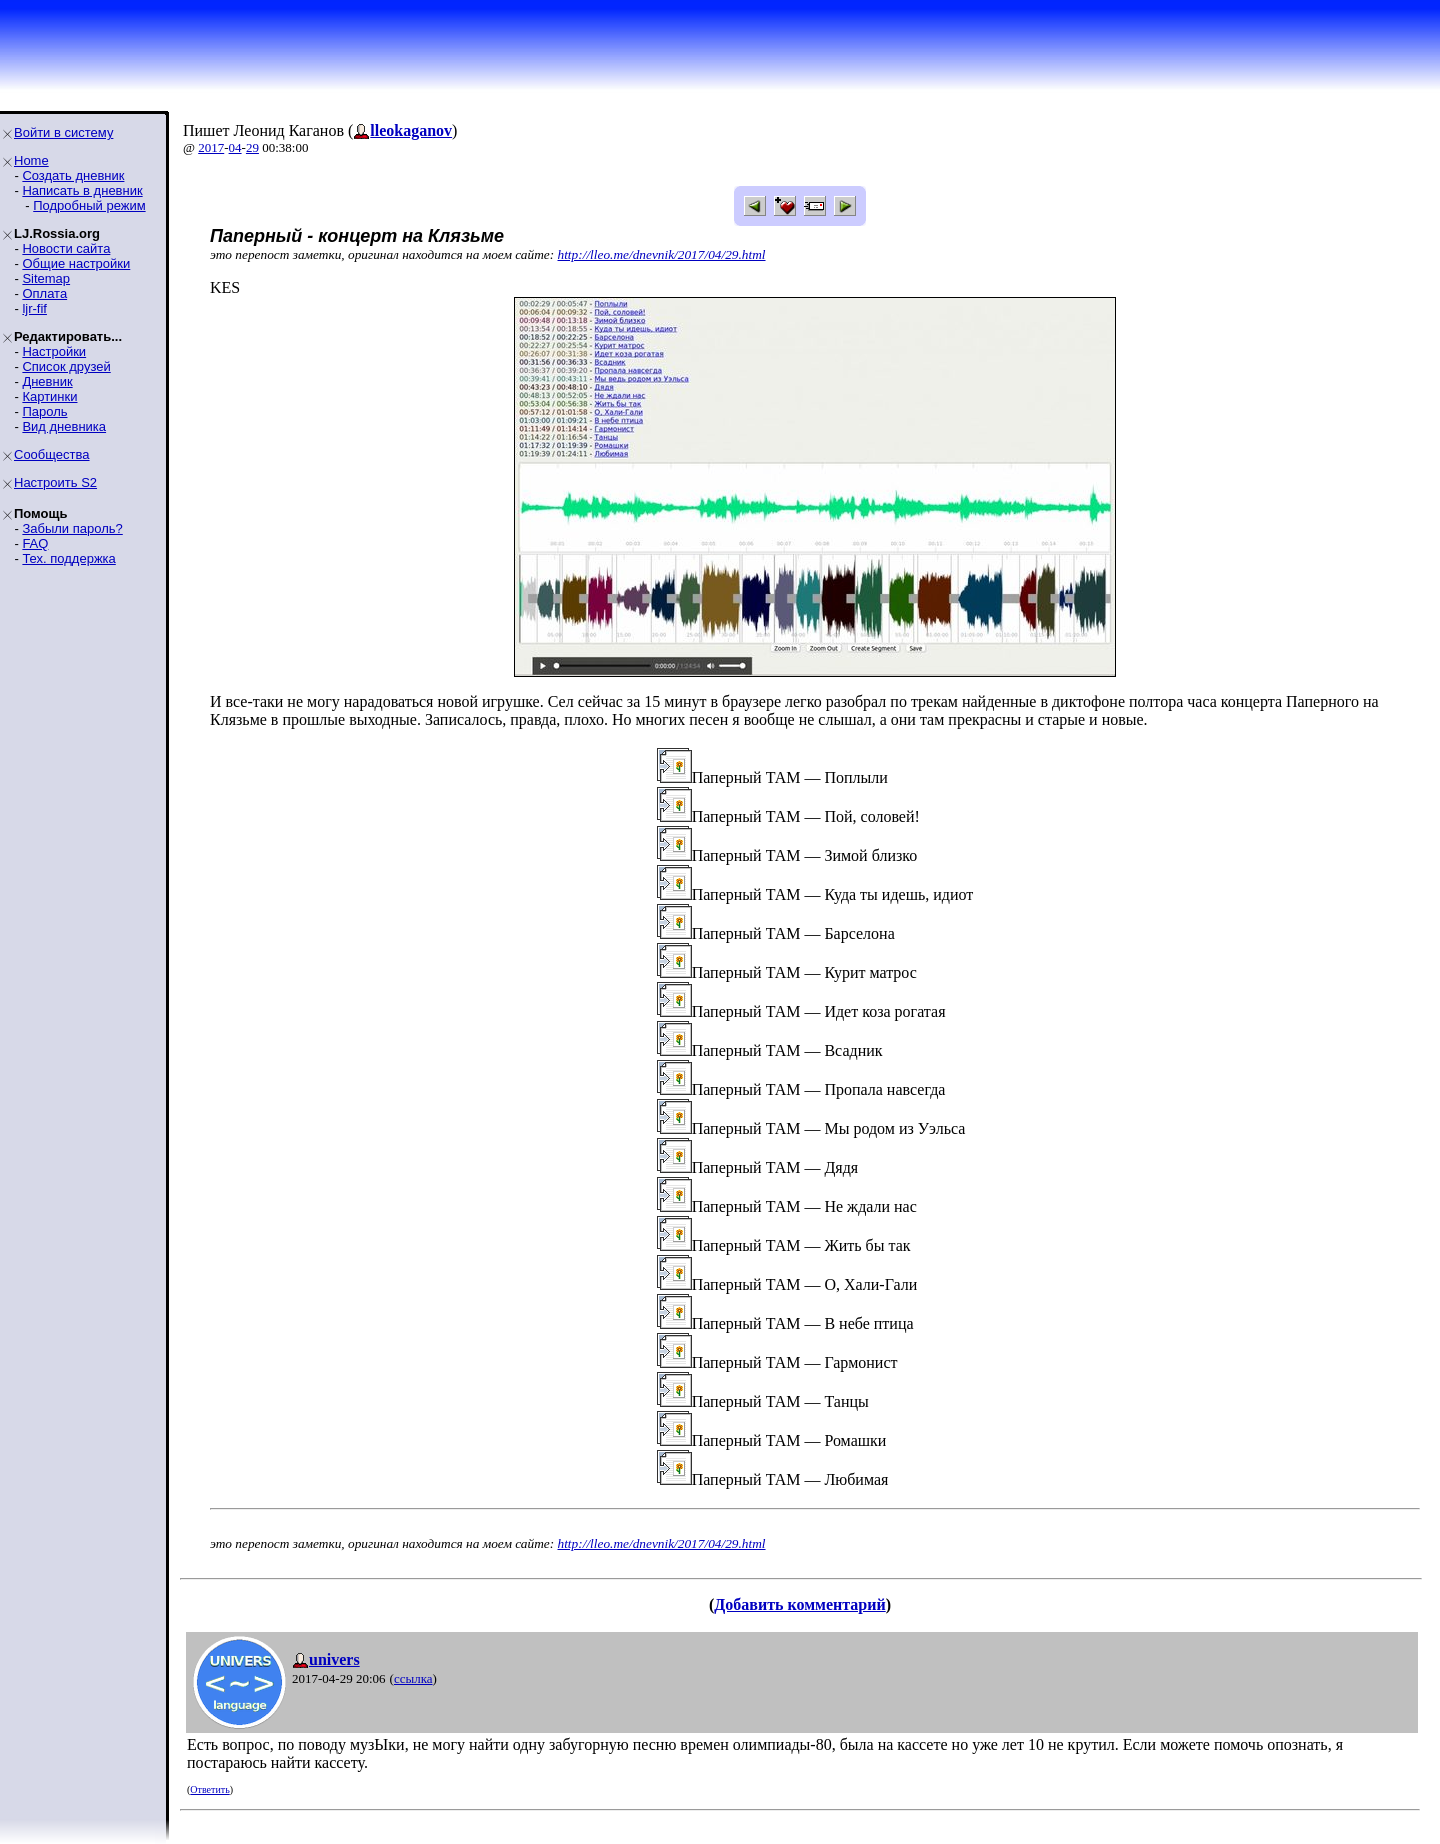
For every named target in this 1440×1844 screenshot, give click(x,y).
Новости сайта (66, 248)
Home (31, 160)
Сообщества (52, 454)
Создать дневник (73, 175)
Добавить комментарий (799, 1604)
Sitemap (46, 278)
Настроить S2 (55, 482)
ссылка (413, 1678)
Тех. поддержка (68, 558)
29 (252, 147)
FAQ (35, 543)
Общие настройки (76, 263)
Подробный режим (89, 205)
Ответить (209, 1789)
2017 (211, 147)
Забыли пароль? (72, 528)
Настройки (54, 351)
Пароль (44, 411)
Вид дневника (64, 426)
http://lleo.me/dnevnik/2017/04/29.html (662, 254)
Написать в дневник (82, 190)
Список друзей (66, 366)
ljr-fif (34, 308)
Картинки (49, 396)
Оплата (44, 293)
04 (235, 147)
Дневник (47, 381)
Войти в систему (63, 132)
